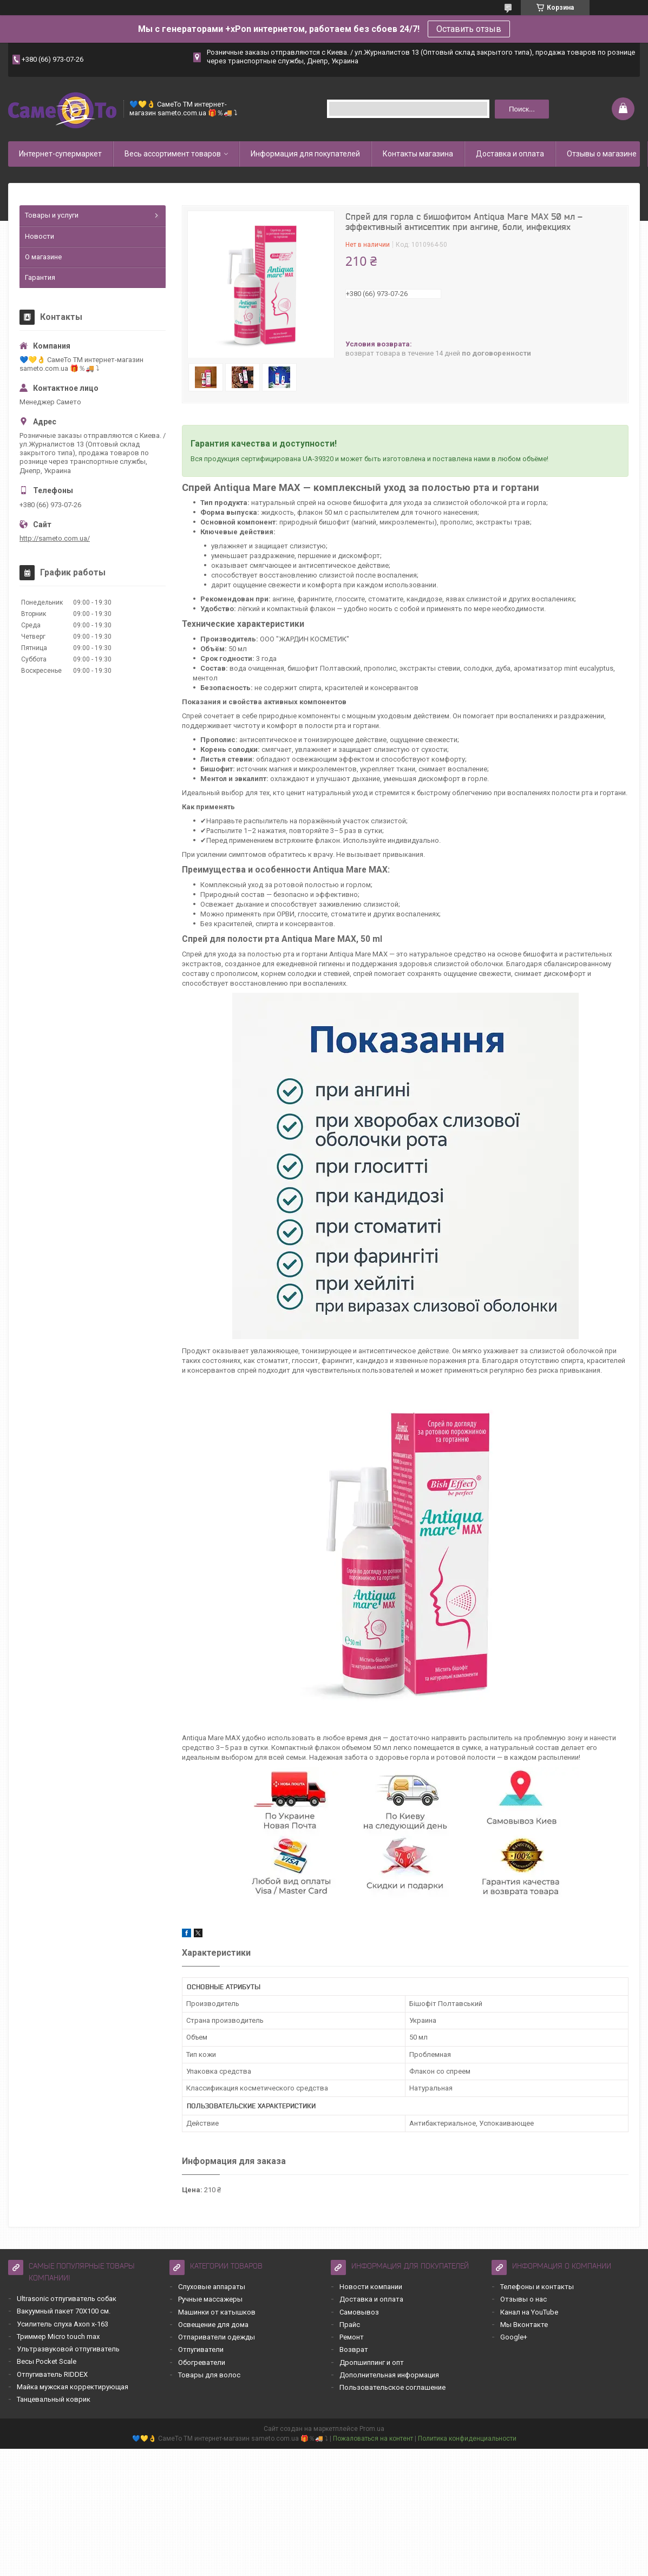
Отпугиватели (201, 2349)
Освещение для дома (213, 2325)
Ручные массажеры (210, 2299)
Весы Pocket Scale (46, 2361)
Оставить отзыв (468, 29)
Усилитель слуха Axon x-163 (62, 2324)
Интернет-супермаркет (60, 153)
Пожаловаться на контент (373, 2438)
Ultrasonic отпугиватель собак (66, 2299)
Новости (39, 236)
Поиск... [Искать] (522, 109)
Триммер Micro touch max (58, 2336)
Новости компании (370, 2287)
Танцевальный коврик (53, 2399)
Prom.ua (371, 2429)
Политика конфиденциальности (467, 2438)
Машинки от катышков (217, 2312)
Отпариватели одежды (216, 2337)
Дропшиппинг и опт (371, 2362)
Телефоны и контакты (537, 2287)
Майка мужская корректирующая (72, 2387)
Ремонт (351, 2337)
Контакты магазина (418, 153)
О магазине (43, 257)
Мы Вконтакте (524, 2325)
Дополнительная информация (389, 2375)
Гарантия (40, 277)
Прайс (349, 2325)
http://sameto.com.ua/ (54, 538)
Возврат (353, 2349)
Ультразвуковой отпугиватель (68, 2349)
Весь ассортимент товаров (173, 153)
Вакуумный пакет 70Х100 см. (63, 2311)
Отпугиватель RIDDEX (52, 2374)
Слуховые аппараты (211, 2287)
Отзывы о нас (523, 2299)
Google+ (513, 2337)
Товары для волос (209, 2375)
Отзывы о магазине (602, 153)
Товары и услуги (51, 215)
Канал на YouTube (529, 2312)
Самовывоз (359, 2312)
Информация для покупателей (305, 153)
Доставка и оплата (510, 153)
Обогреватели (201, 2362)
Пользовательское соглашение (392, 2387)
